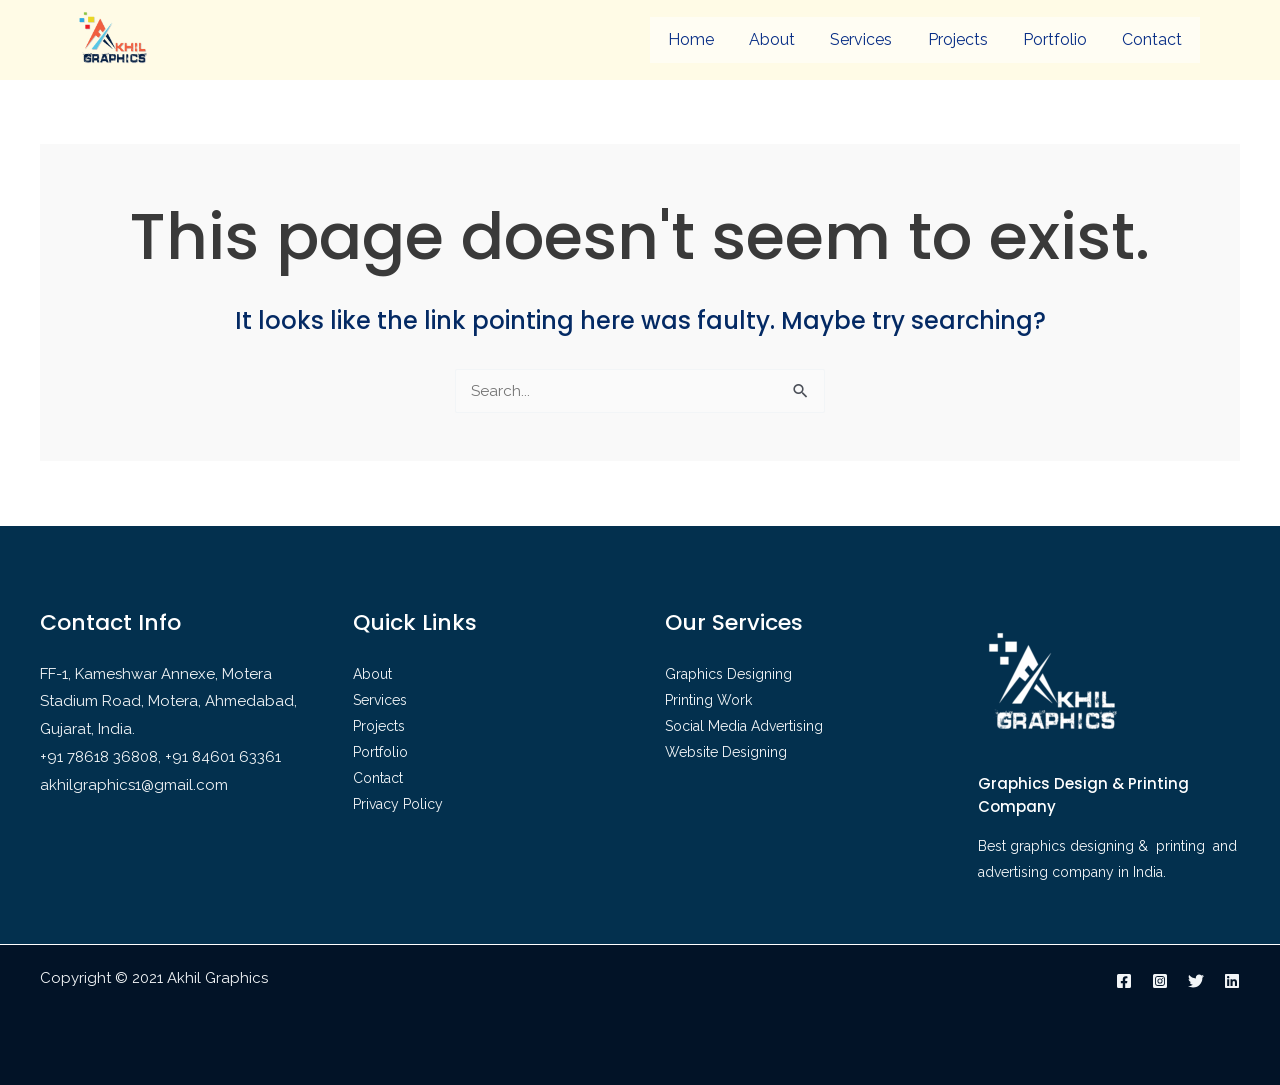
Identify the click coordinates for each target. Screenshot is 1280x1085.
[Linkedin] (1232, 981)
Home (691, 39)
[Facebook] (1124, 981)
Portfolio (1055, 39)
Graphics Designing (728, 674)
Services (861, 39)
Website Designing (726, 752)
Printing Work (708, 700)
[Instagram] (1160, 981)
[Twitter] (1196, 981)
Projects (958, 39)
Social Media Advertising (744, 726)
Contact (1152, 39)
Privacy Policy (398, 804)
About (772, 39)
